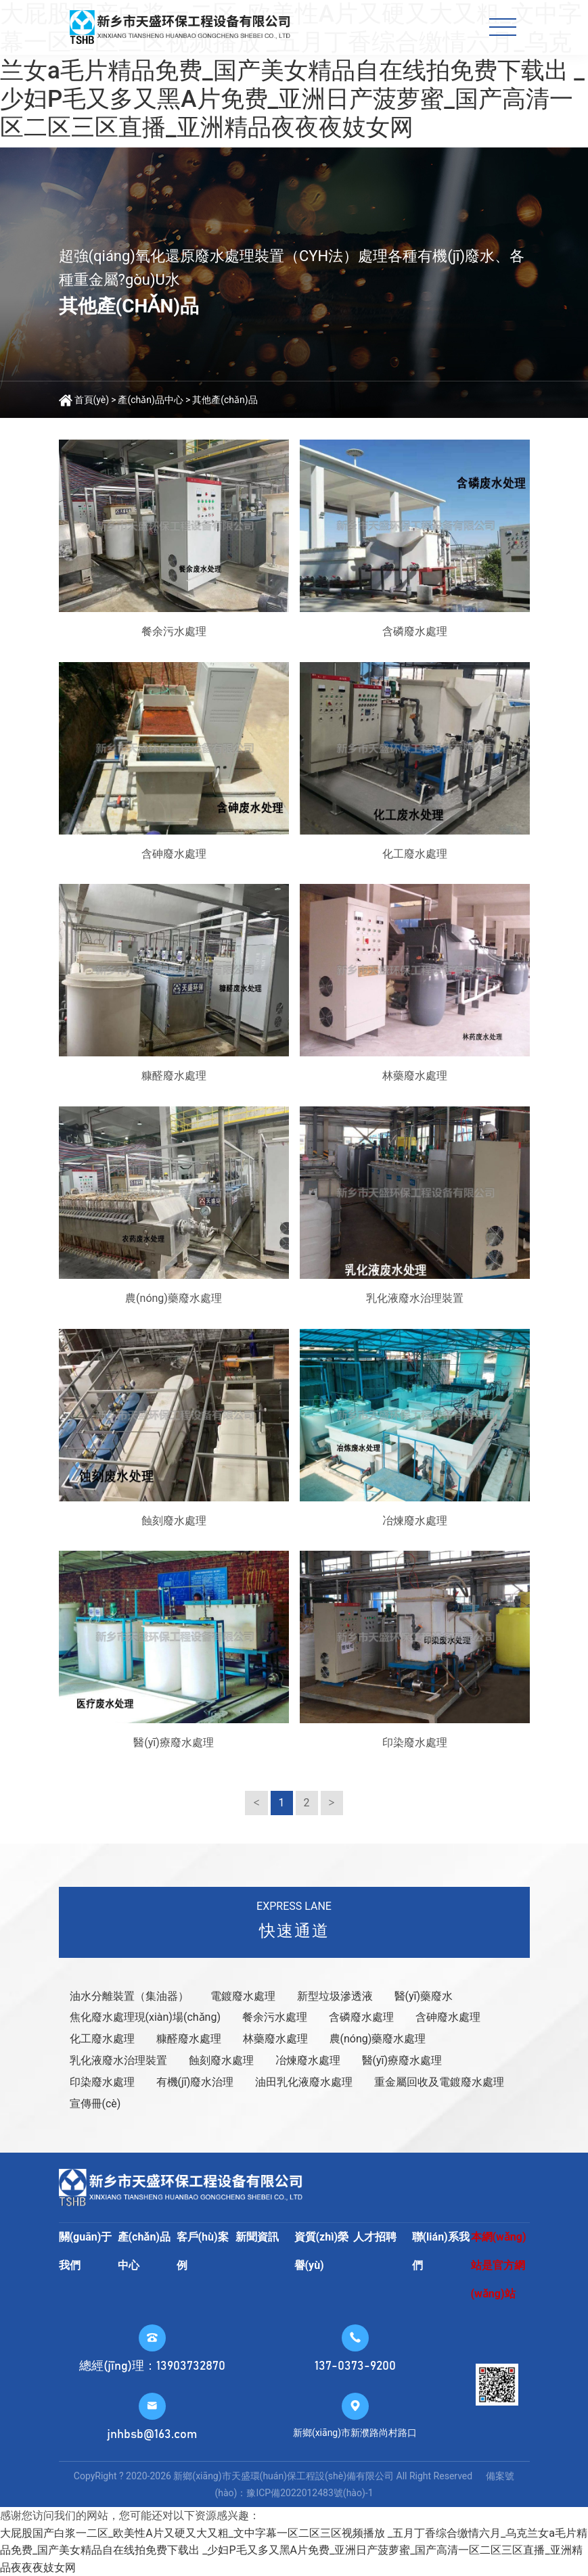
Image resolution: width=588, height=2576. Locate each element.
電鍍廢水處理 (242, 1996)
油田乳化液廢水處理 (304, 2082)
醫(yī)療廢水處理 (402, 2060)
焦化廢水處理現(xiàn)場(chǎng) (145, 2017)
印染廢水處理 (102, 2082)
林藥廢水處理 (275, 2038)
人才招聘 (375, 2236)
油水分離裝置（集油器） (129, 1996)
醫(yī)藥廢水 (423, 1996)
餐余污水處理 (274, 2017)
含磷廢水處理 (361, 2017)
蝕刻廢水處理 (221, 2060)
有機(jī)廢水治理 (195, 2082)
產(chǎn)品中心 (150, 399)
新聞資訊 (257, 2236)
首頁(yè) (92, 399)
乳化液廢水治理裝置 (118, 2060)
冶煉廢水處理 (307, 2060)
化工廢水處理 (102, 2038)
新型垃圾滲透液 (335, 1996)
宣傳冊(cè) (95, 2103)
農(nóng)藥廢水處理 (378, 2038)
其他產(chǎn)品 (224, 399)
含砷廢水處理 (447, 2017)
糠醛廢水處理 (188, 2038)
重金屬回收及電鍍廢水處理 (439, 2082)
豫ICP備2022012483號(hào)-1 (309, 2492)
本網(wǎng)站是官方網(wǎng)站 (498, 2265)
